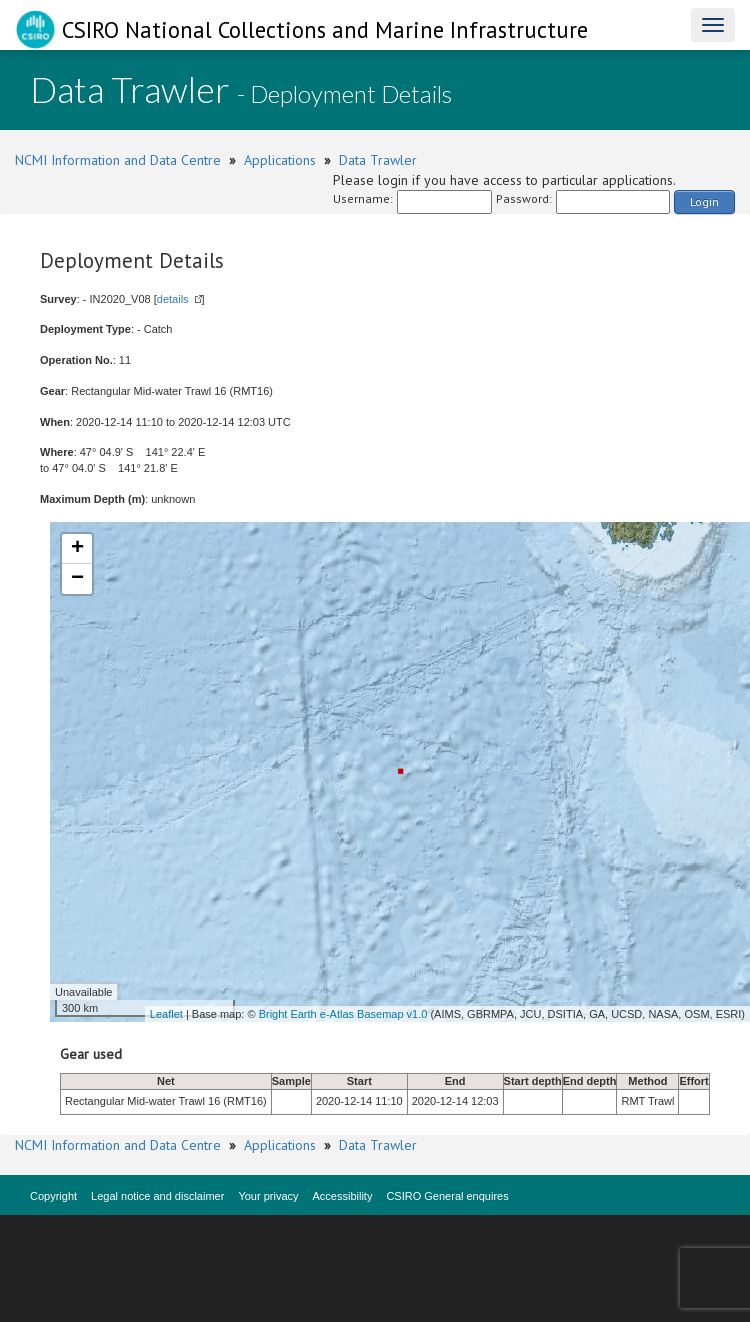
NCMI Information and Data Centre (118, 160)
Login (704, 201)
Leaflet (166, 1014)
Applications (280, 160)
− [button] (77, 579)
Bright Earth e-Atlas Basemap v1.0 (343, 1014)
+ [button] (77, 549)
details (173, 299)
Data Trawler (378, 160)
